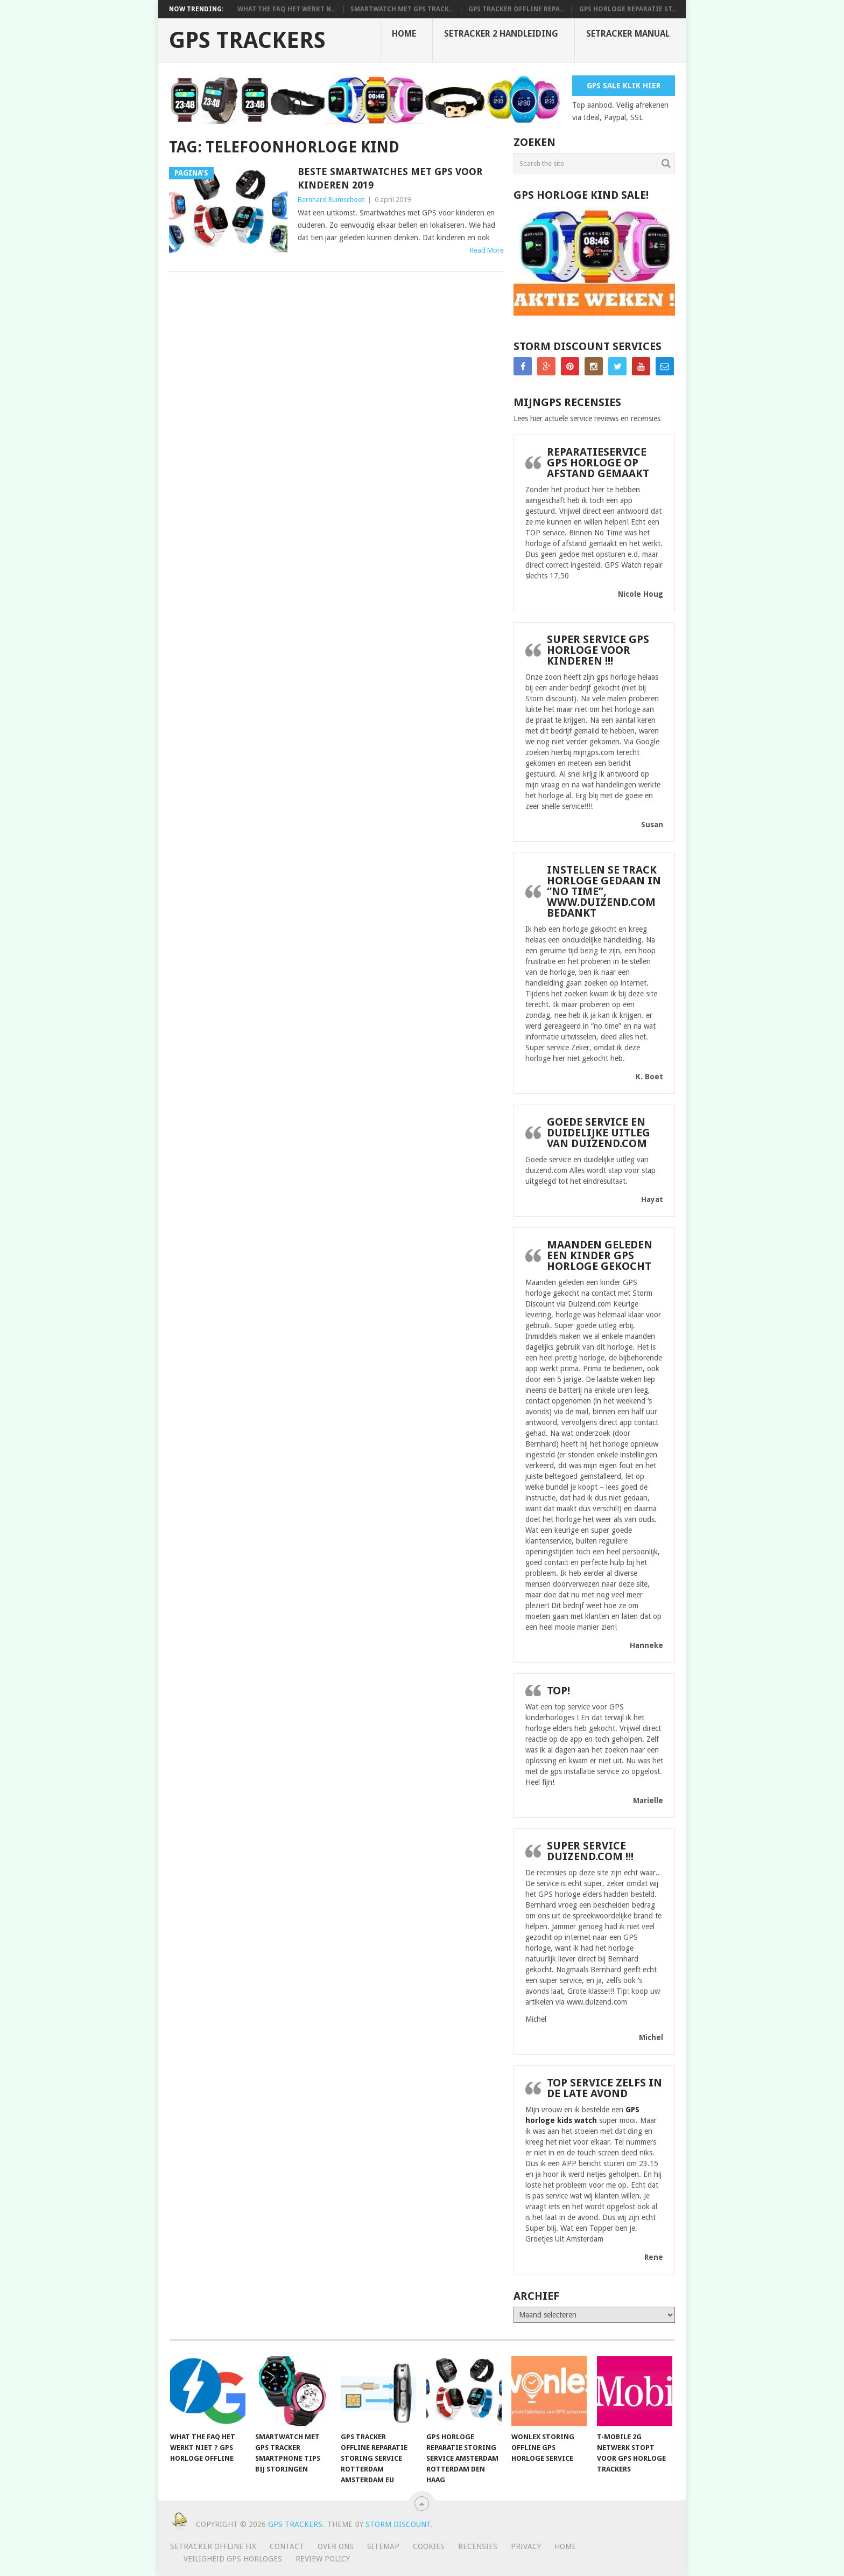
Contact (287, 2546)
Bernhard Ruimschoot (331, 200)
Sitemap (383, 2546)
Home (404, 34)
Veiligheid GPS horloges (233, 2558)
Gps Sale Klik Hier (623, 85)
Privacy (526, 2546)
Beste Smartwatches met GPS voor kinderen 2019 (390, 178)
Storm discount (398, 2524)
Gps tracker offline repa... (516, 9)
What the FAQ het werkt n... (286, 9)
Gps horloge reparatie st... (628, 9)
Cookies (429, 2546)
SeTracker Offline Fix (213, 2546)
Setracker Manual (628, 34)
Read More (487, 250)
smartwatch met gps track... (402, 9)
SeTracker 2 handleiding (501, 34)
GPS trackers (247, 40)
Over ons (336, 2546)
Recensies (477, 2546)
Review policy (323, 2558)
